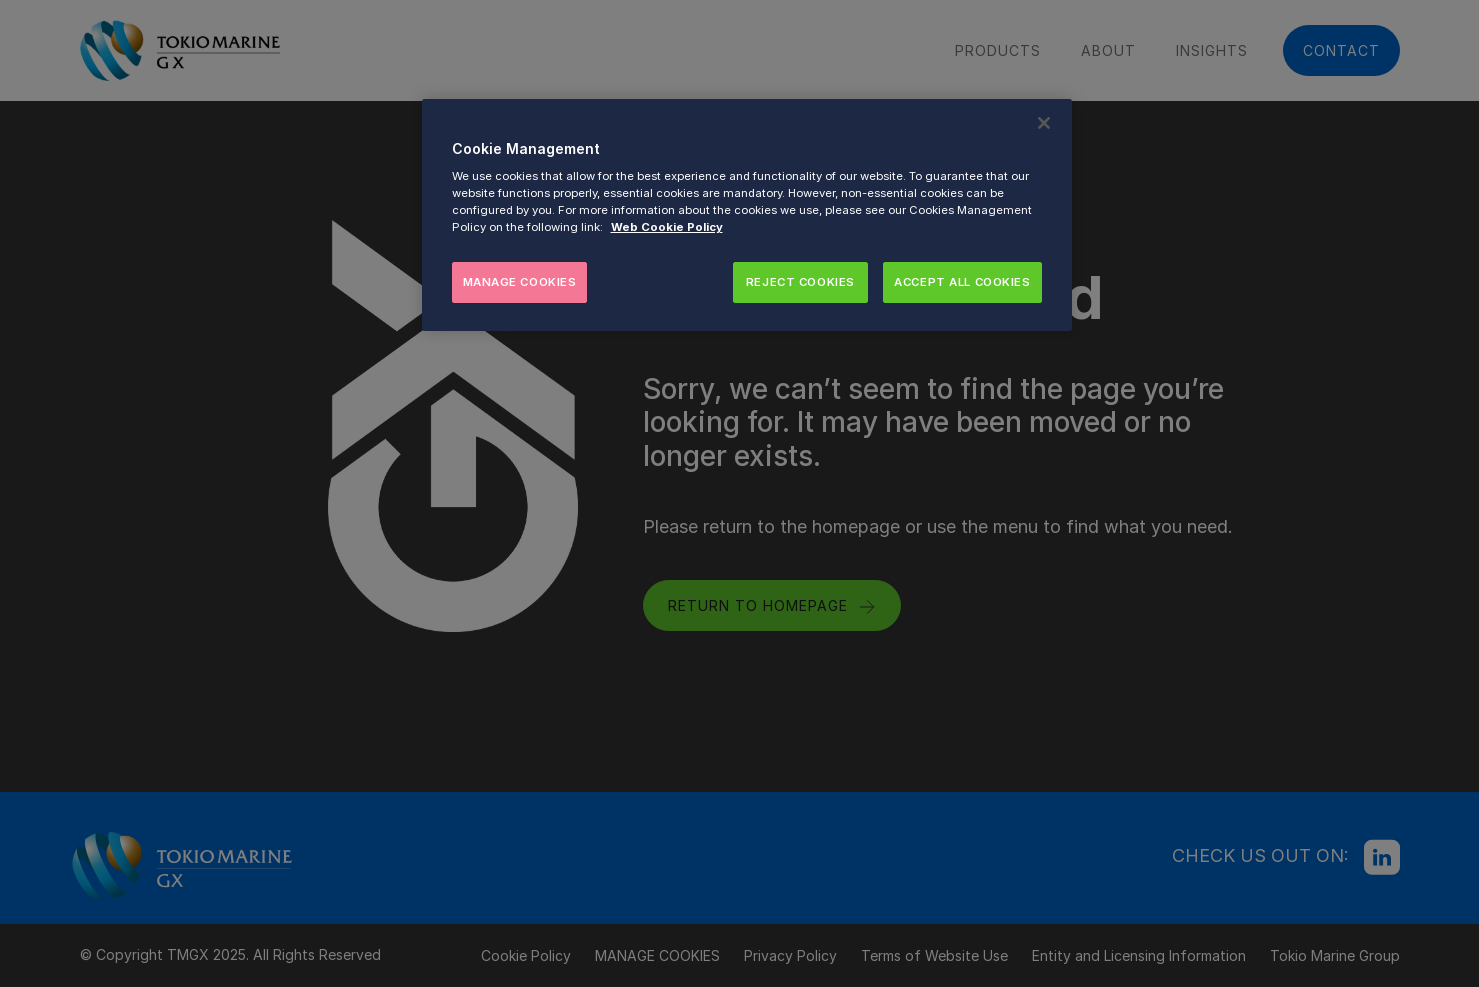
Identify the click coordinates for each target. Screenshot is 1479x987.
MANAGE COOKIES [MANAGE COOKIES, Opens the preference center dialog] (520, 282)
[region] (747, 215)
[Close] (1044, 123)
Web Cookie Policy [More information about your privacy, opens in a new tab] (667, 227)
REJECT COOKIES (800, 282)
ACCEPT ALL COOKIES (962, 282)
